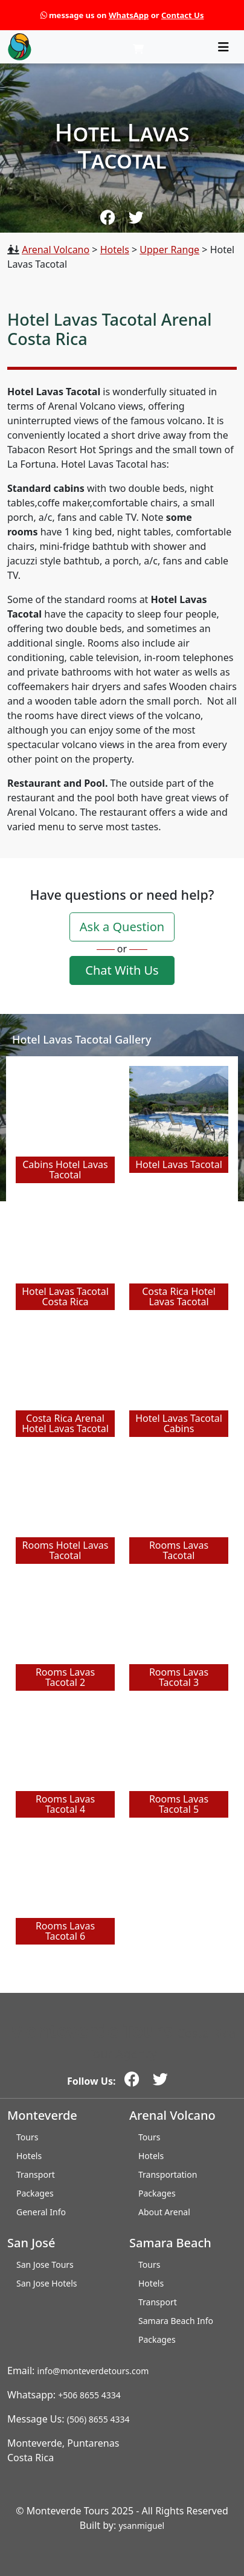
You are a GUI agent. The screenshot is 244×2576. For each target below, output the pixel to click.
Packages (35, 2193)
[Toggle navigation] (223, 47)
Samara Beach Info (175, 2320)
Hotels (114, 249)
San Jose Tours (45, 2264)
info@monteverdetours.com (93, 2371)
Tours (27, 2137)
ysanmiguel (141, 2525)
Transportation (167, 2174)
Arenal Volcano (55, 249)
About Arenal (164, 2212)
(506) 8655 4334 (98, 2419)
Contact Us (182, 15)
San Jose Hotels (46, 2283)
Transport (35, 2174)
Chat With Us (121, 970)
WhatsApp (129, 15)
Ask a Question (122, 926)
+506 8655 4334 (89, 2395)
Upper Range (169, 249)
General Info (41, 2212)
